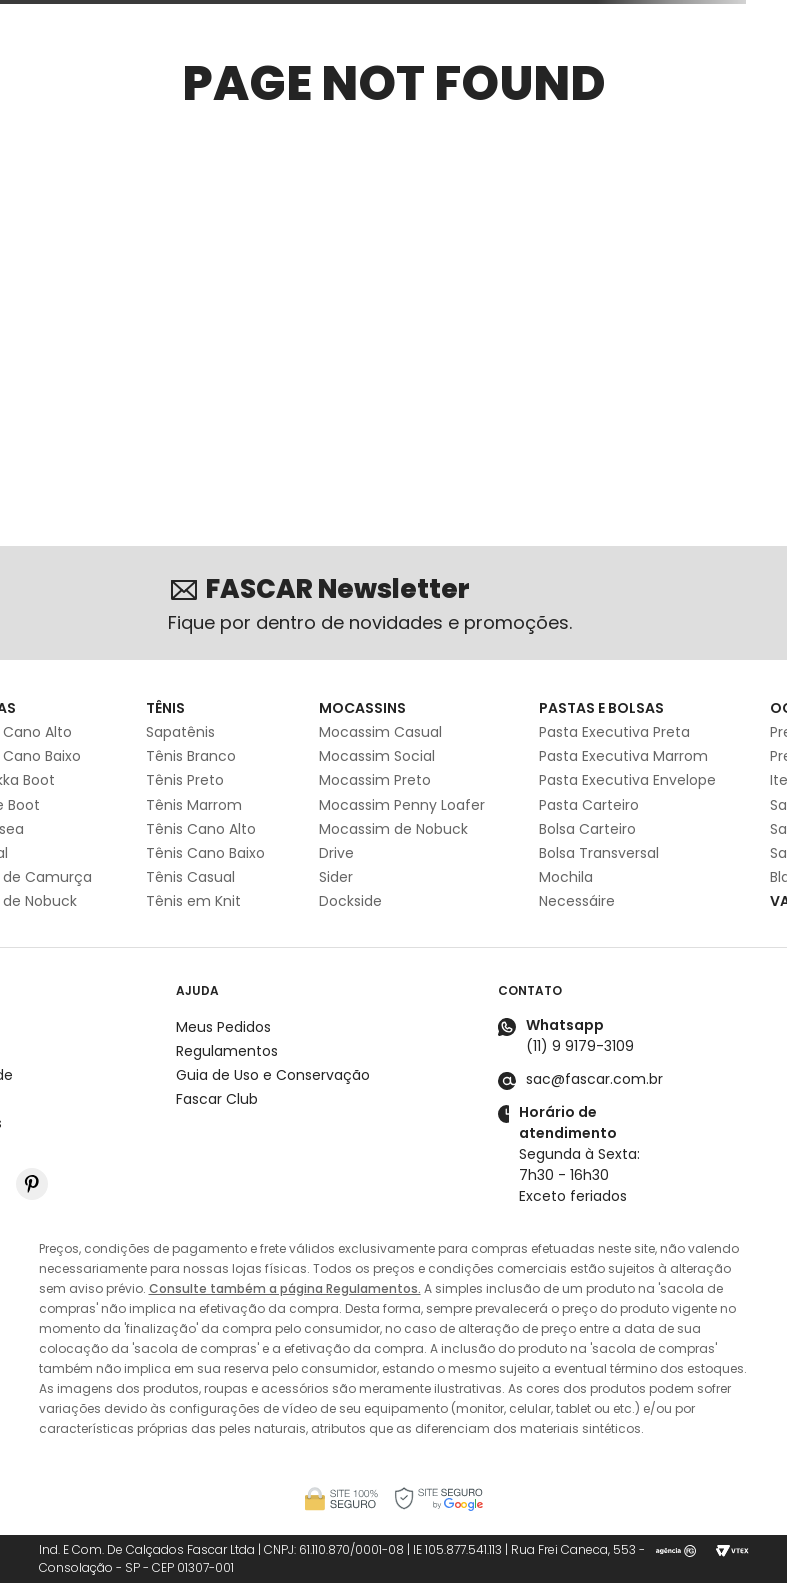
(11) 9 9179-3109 (580, 1046)
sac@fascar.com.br (594, 1079)
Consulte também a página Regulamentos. (285, 1288)
